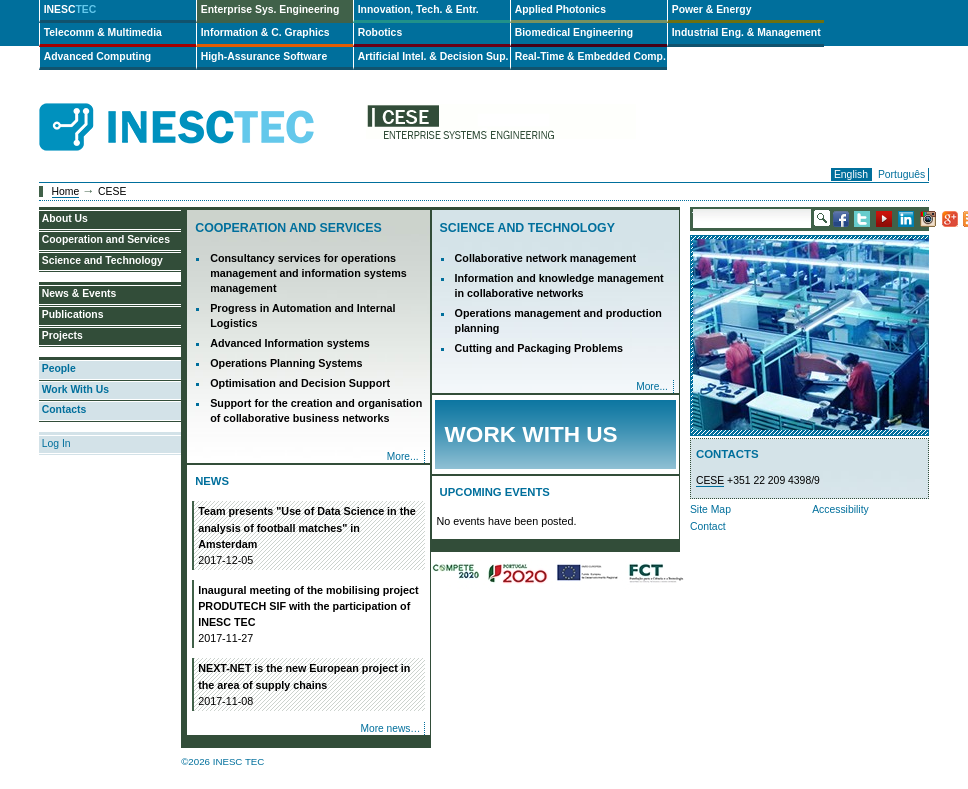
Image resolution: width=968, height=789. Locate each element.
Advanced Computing (97, 56)
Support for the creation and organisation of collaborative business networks (316, 410)
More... (403, 456)
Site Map (710, 509)
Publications (73, 314)
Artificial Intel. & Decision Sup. (433, 56)
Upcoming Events (495, 492)
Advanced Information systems (290, 343)
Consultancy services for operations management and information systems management (308, 273)
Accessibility (840, 509)
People (59, 368)
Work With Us (75, 389)
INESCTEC (199, 105)
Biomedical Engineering (574, 32)
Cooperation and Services (288, 228)
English (851, 174)
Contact (708, 526)
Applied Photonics (560, 9)
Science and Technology (527, 228)
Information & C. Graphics (265, 32)
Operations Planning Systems (286, 363)
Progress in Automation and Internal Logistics (302, 315)
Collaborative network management (546, 258)
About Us (65, 218)
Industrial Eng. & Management (746, 32)
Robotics (380, 32)
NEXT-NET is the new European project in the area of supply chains (309, 685)
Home (66, 191)
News (212, 481)
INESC (70, 9)
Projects (62, 335)
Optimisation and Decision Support (300, 383)
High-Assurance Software (264, 56)
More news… (390, 728)
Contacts (64, 409)
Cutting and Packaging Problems (539, 348)
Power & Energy (712, 9)
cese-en (501, 127)
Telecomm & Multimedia (103, 32)
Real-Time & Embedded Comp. (590, 56)
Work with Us (531, 434)
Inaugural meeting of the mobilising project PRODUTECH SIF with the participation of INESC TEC (309, 615)
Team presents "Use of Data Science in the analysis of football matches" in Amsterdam (309, 536)
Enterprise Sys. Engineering (270, 9)
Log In (56, 443)
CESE (710, 480)
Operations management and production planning (558, 320)
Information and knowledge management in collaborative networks (559, 285)
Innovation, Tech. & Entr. (418, 9)
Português (901, 174)
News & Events (79, 293)
